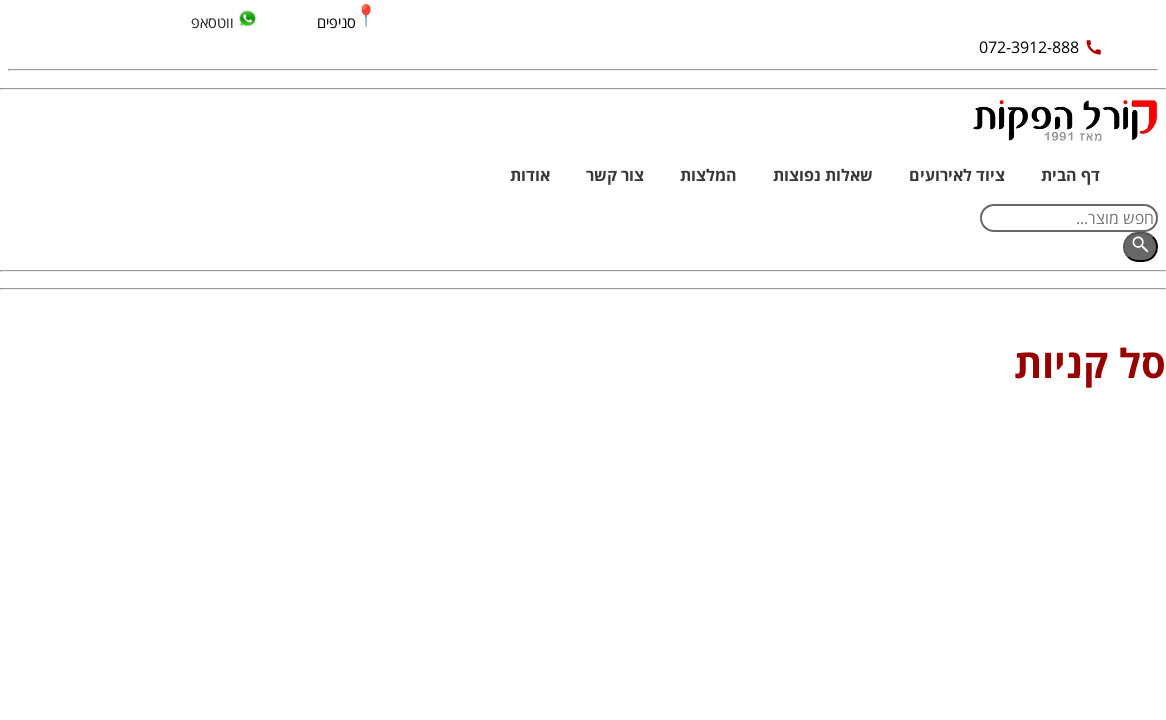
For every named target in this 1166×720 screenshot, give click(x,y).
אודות (530, 175)
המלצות (708, 175)
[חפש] (1140, 247)
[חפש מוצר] (1069, 218)
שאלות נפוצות (823, 175)
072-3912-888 (1041, 47)
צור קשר (615, 175)
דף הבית (1070, 175)
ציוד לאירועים (957, 175)
